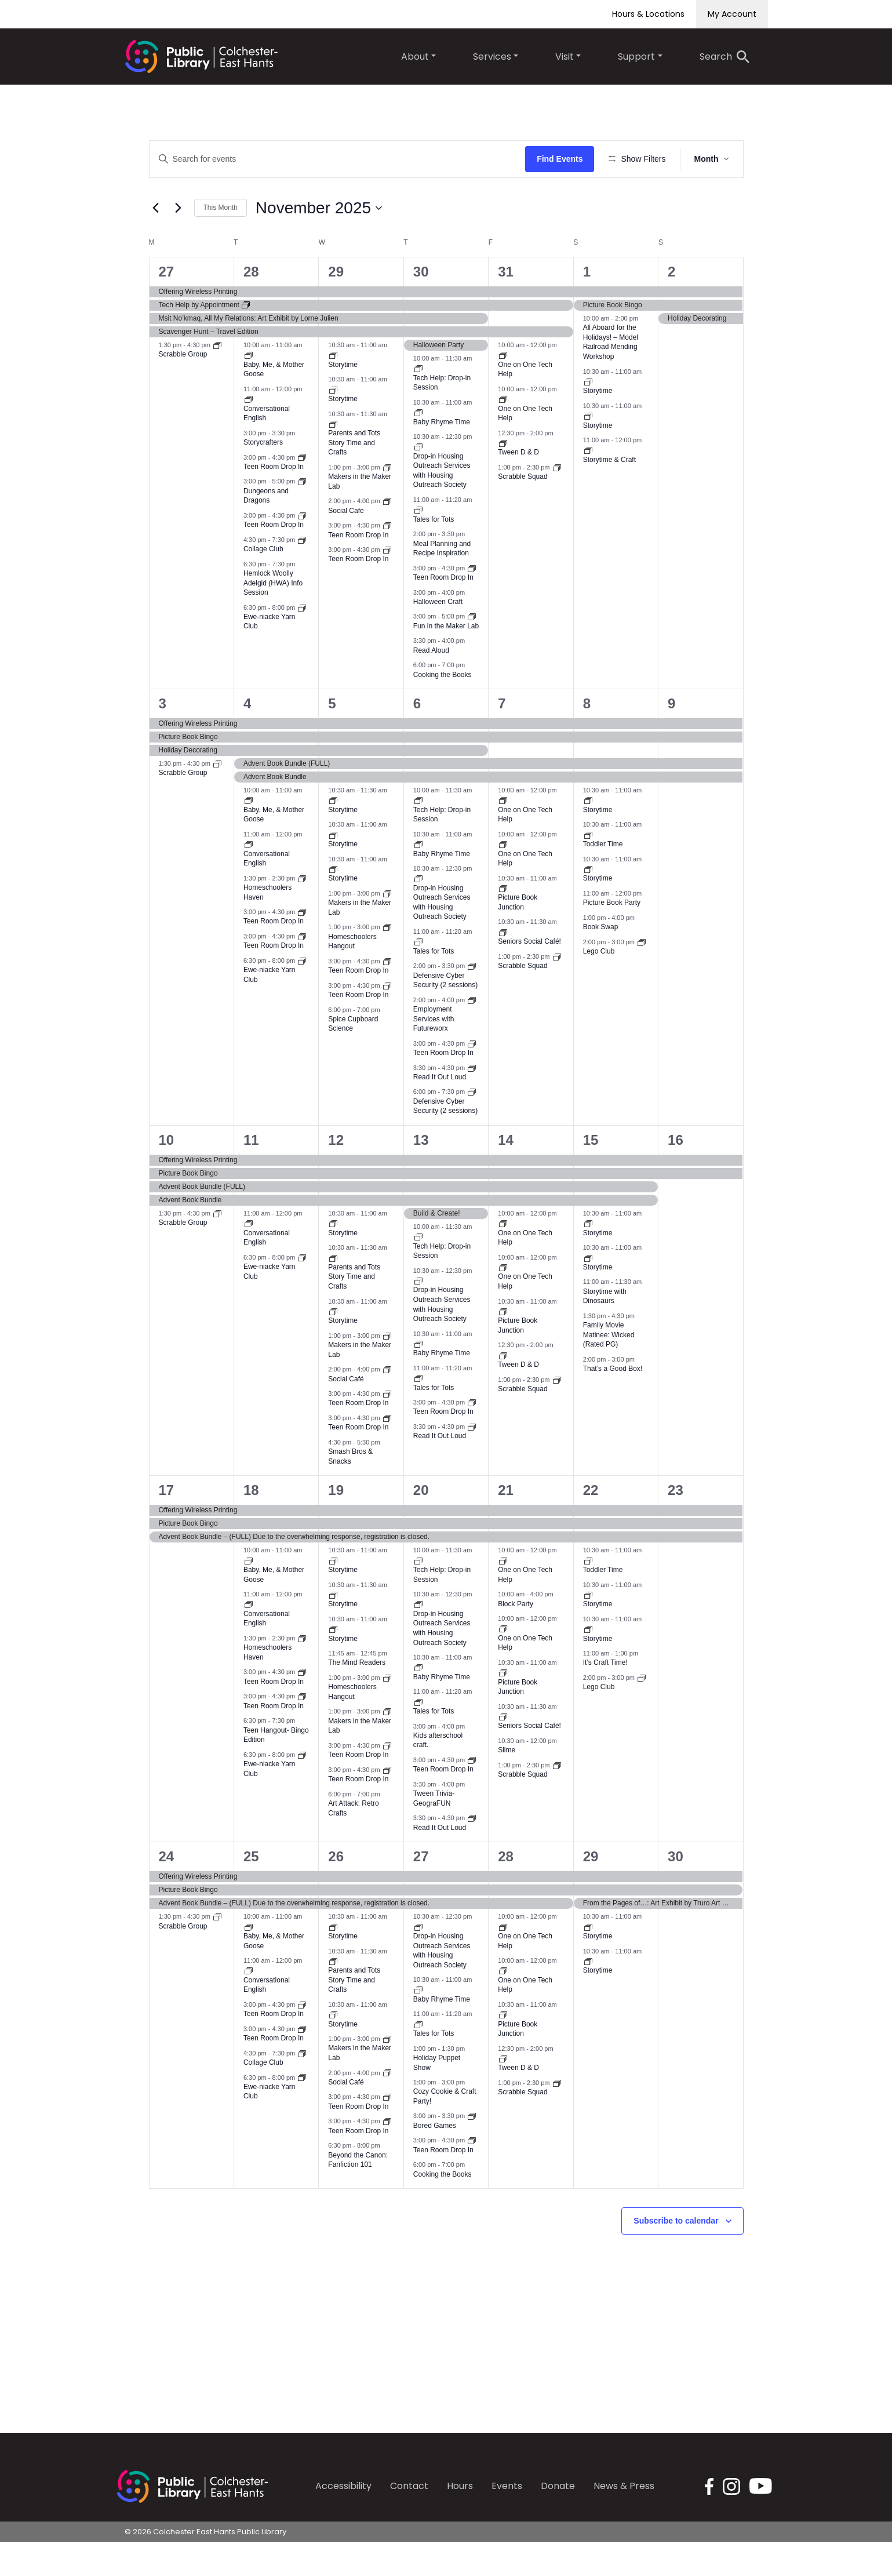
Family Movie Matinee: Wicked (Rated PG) (609, 1368)
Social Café (345, 544)
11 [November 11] (251, 1173)
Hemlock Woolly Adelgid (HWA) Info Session (273, 617)
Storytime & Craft (609, 493)
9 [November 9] (671, 737)
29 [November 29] (591, 1890)
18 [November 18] (251, 1524)
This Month (220, 242)
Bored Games (434, 2159)
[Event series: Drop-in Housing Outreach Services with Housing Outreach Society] (418, 480)
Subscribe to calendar (675, 2255)
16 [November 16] (675, 1173)
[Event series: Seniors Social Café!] (503, 965)
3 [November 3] (162, 737)
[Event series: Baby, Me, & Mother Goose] (249, 388)
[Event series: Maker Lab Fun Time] (472, 650)
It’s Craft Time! (605, 1697)
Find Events (563, 158)
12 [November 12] (336, 1173)
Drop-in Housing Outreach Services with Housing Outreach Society (442, 504)
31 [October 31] (506, 306)
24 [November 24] (166, 1890)
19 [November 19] (336, 1524)
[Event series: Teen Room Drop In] (302, 490)
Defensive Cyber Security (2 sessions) (445, 1140)
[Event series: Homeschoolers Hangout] (387, 961)
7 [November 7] (501, 737)
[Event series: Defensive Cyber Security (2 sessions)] (472, 999)
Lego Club (599, 985)
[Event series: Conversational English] (249, 433)
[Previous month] (156, 242)
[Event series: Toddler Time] (588, 868)
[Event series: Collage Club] (302, 573)
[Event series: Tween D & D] (503, 476)
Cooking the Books (442, 708)
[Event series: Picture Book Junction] (503, 921)
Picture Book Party (611, 937)
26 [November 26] (336, 1890)
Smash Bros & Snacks (350, 1491)
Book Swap (600, 961)
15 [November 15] (591, 1173)
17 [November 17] (166, 1524)
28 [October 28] (251, 306)
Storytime (343, 398)
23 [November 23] (675, 1524)
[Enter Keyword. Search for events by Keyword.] (339, 159)
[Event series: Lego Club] (642, 975)
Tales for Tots (433, 553)
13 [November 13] (421, 1173)
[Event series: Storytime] (333, 388)
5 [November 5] (332, 737)
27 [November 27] (421, 1890)
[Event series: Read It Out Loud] (472, 1101)
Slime (506, 1784)
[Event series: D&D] (302, 515)
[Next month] (178, 242)
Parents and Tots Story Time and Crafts (354, 476)
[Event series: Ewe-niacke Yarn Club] (302, 641)
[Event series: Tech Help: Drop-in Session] (418, 402)
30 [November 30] (675, 1890)
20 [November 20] (421, 1524)
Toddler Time (603, 878)
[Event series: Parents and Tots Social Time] (333, 457)
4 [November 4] (247, 737)
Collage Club (263, 583)
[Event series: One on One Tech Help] (503, 388)
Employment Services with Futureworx (433, 1053)
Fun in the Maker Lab (446, 660)
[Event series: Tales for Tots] (418, 543)
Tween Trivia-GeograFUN (433, 1833)
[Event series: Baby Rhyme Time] (418, 446)
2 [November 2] (671, 306)
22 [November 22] (591, 1524)
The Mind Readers (356, 1697)
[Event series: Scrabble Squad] (557, 500)
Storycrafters (263, 476)
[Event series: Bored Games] (472, 2149)
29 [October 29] (336, 306)
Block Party (515, 1637)
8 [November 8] (587, 737)
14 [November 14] (506, 1173)
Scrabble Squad (522, 511)
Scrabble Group (183, 388)
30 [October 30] (421, 306)
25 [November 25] (251, 1890)
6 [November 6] (417, 737)
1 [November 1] (587, 306)
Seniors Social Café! (529, 976)
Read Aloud (431, 684)
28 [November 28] (506, 1890)
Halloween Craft (438, 635)
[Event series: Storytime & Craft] (588, 484)
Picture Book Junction (517, 936)
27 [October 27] (166, 306)
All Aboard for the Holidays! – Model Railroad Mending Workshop (610, 376)
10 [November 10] (166, 1173)
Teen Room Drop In (273, 500)
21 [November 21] (506, 1524)
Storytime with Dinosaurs (605, 1330)
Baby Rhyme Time (441, 456)
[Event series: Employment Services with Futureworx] (472, 1033)
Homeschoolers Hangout (352, 1726)
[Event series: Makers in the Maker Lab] (387, 500)
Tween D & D (518, 486)
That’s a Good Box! (613, 1403)
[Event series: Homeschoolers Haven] (302, 911)
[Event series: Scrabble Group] (217, 378)
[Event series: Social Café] (387, 535)
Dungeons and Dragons (266, 530)
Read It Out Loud (439, 1111)
